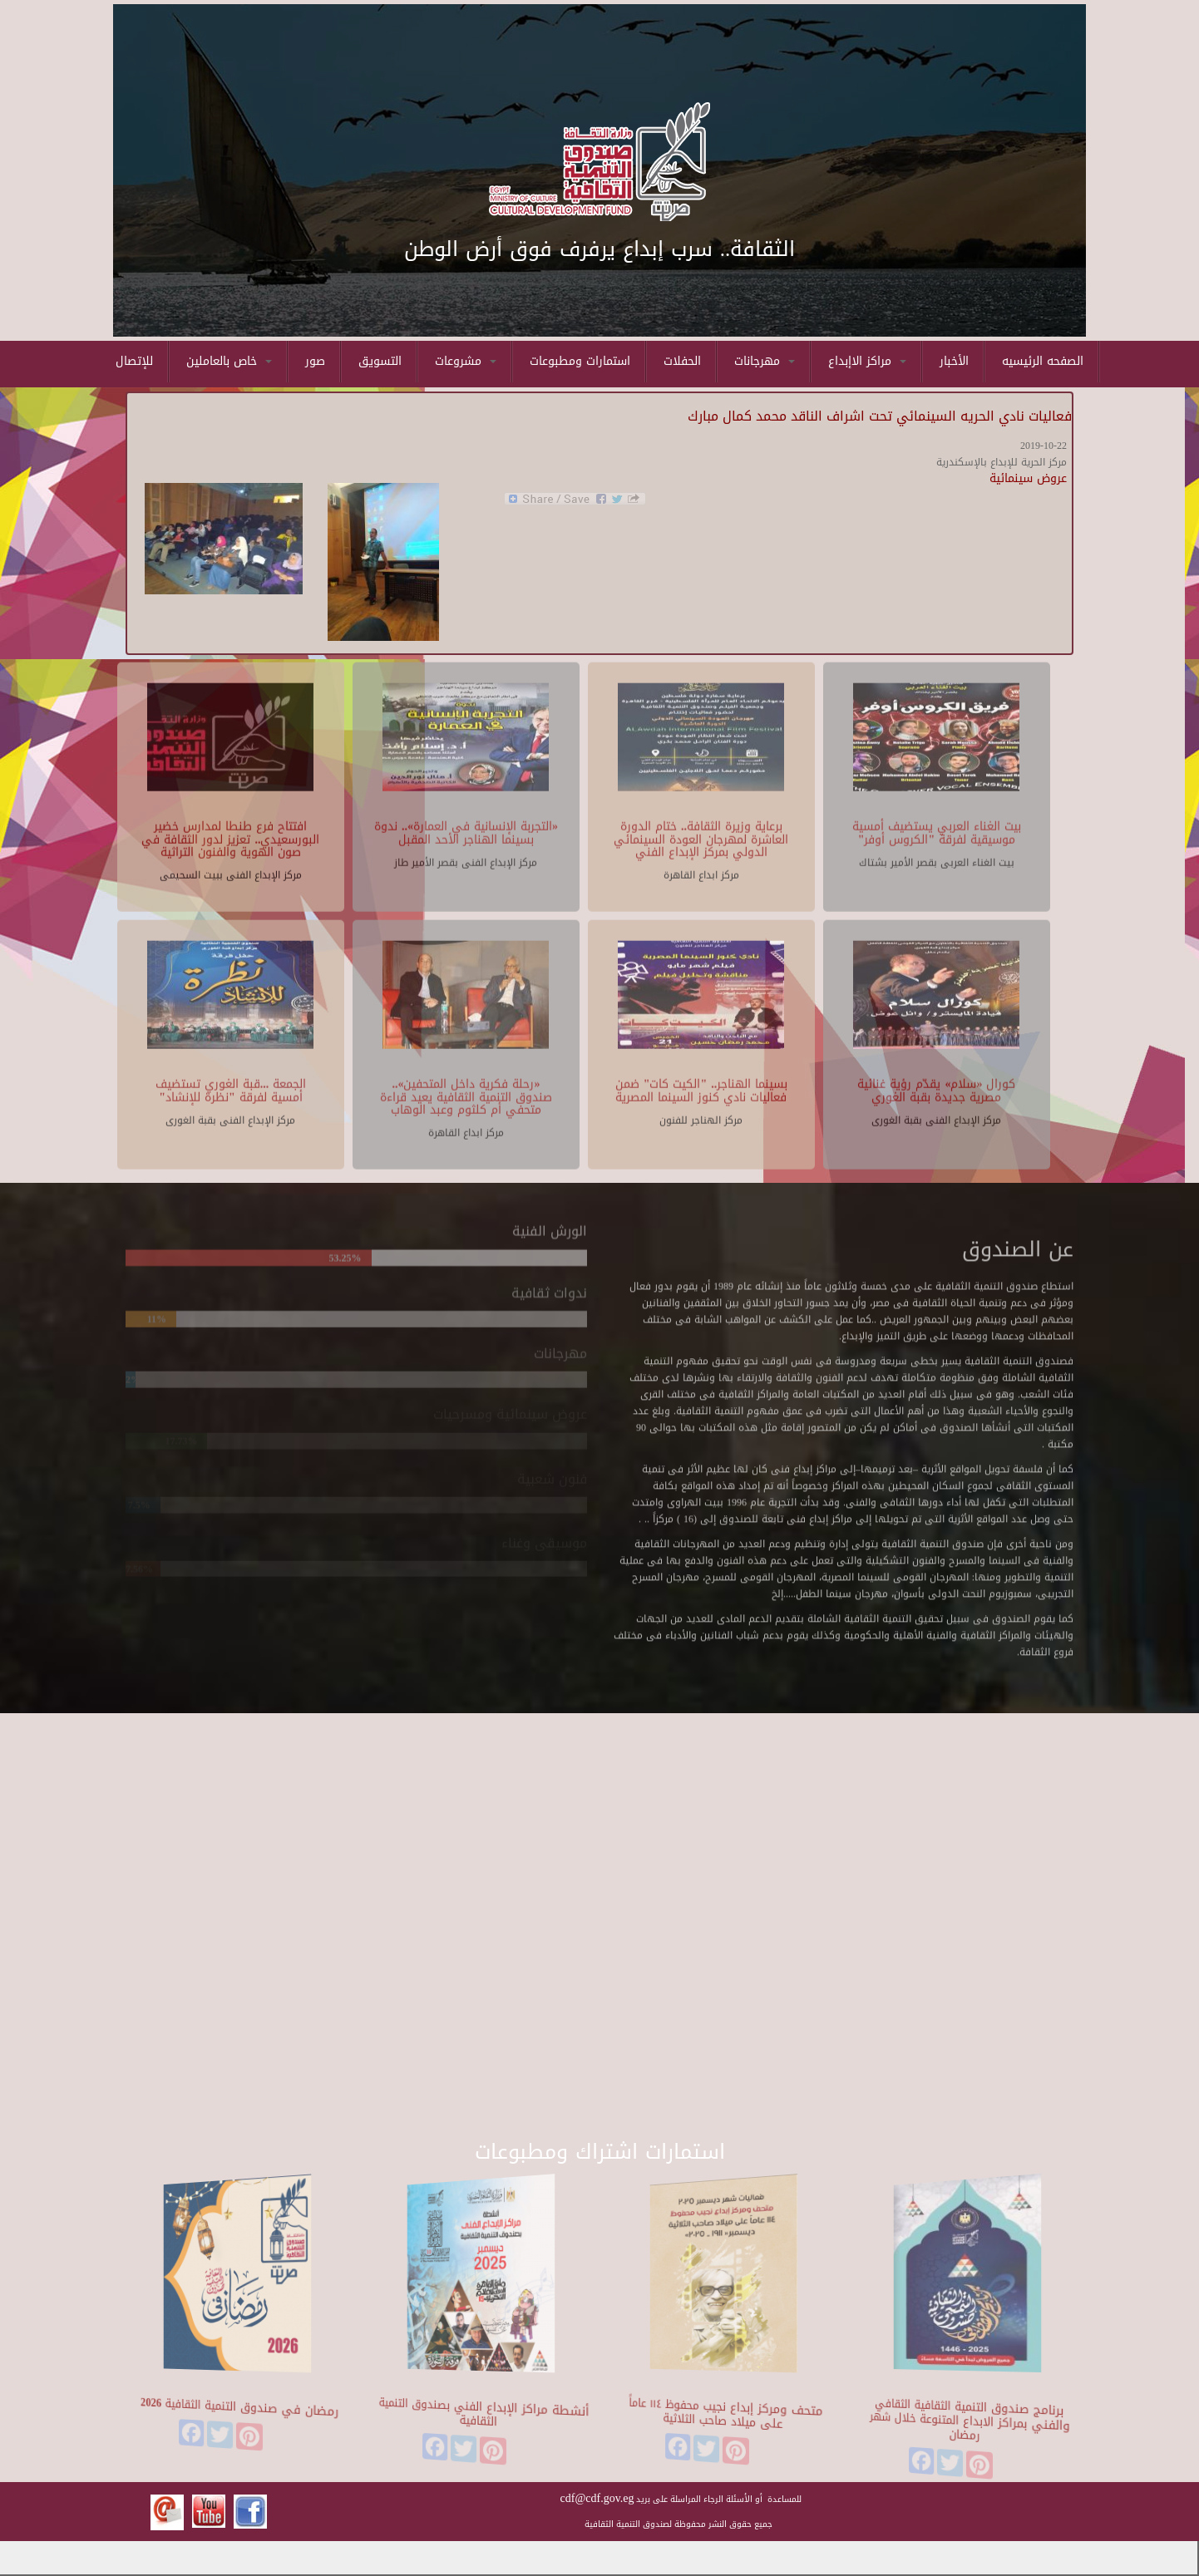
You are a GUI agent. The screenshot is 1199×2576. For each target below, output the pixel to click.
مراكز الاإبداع (867, 361)
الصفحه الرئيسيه (1042, 361)
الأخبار (954, 361)
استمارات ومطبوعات (580, 361)
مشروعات (465, 361)
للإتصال (134, 361)
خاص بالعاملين (229, 361)
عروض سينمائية (1028, 478)
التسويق (380, 361)
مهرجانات (764, 361)
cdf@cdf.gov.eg (597, 2498)
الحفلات (682, 361)
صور (315, 361)
